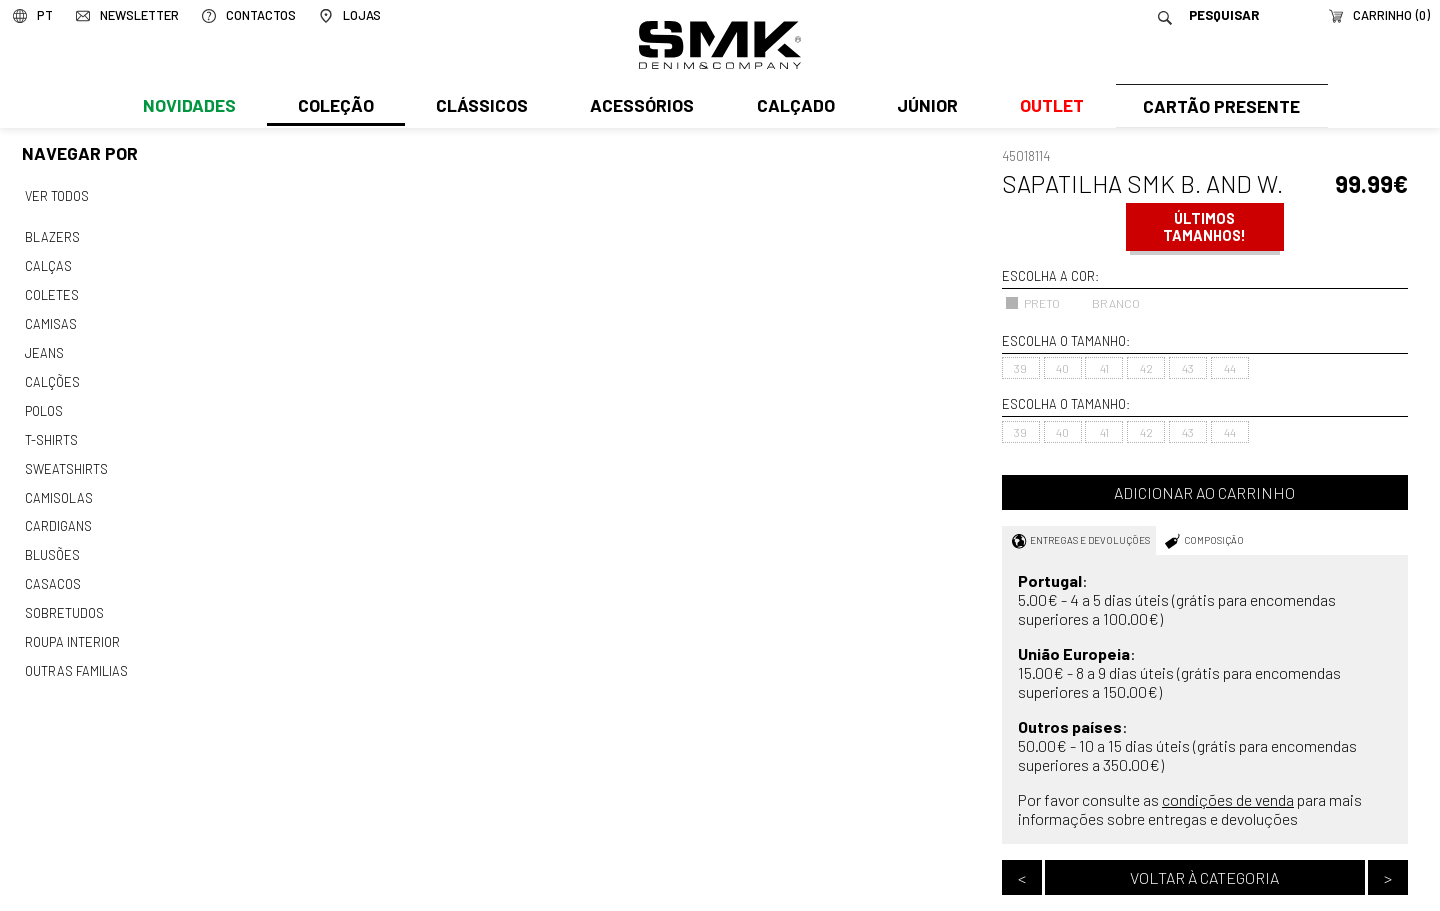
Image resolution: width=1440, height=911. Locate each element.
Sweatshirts (66, 459)
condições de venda (1228, 799)
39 (1020, 368)
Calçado (792, 107)
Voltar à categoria (1204, 877)
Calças (47, 264)
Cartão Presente (1219, 107)
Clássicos (480, 107)
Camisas (50, 319)
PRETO (1032, 303)
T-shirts (51, 431)
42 (1146, 368)
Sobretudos (64, 599)
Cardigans (57, 515)
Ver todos (57, 196)
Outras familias (75, 655)
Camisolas (58, 487)
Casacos (52, 571)
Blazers (52, 236)
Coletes (52, 291)
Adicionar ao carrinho (1204, 492)
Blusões (52, 543)
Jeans (44, 347)
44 (1230, 368)
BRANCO (1106, 303)
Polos (44, 403)
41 (1104, 368)
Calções (52, 375)
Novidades (188, 107)
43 (1188, 368)
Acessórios (640, 107)
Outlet (1047, 107)
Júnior (923, 107)
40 (1062, 368)
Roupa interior (72, 627)
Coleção (335, 107)
